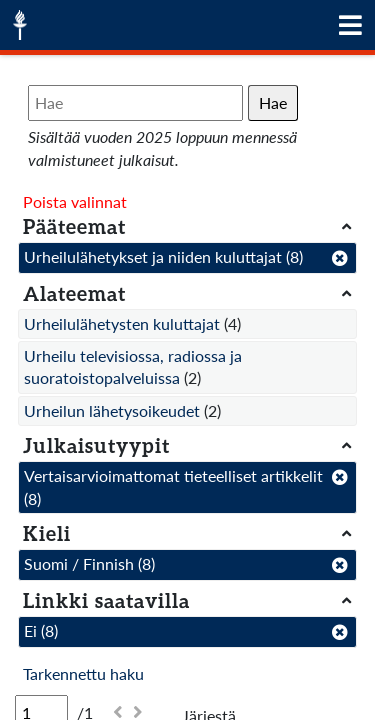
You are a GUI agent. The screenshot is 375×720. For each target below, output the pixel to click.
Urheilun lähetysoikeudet (112, 410)
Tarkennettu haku (83, 673)
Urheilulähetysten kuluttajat (122, 323)
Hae (273, 102)
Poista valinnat (75, 201)
